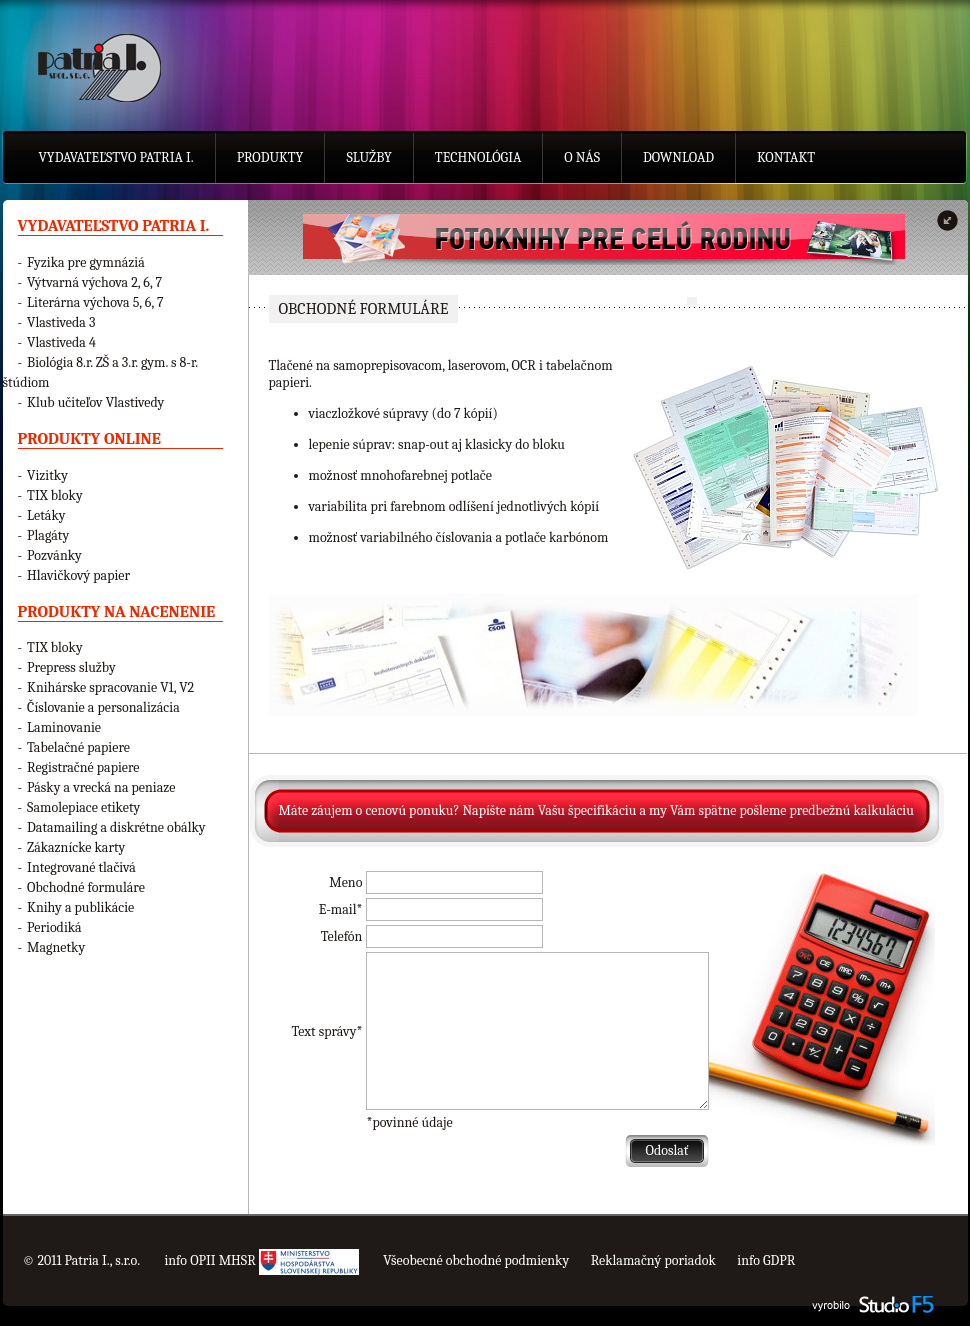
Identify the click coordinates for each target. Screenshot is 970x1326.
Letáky (46, 515)
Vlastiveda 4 (61, 342)
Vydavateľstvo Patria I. (116, 157)
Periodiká (54, 927)
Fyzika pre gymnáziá (86, 262)
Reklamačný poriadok (653, 1260)
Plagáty (48, 535)
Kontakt (786, 157)
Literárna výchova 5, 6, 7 (95, 302)
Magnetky (56, 947)
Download (678, 157)
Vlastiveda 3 (61, 322)
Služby (368, 157)
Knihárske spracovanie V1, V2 (110, 687)
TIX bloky (55, 495)
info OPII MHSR (261, 1260)
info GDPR (766, 1260)
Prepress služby (71, 667)
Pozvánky (54, 555)
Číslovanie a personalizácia (103, 707)
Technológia (478, 157)
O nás (582, 157)
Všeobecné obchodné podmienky (476, 1260)
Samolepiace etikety (83, 807)
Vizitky (47, 475)
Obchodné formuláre (86, 887)
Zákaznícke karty (76, 847)
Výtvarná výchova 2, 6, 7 (94, 282)
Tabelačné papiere (78, 747)
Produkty (270, 157)
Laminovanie (64, 727)
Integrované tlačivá (81, 867)
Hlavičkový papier (78, 575)
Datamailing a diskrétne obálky (116, 827)
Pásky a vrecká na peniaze (101, 787)
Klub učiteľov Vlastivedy (95, 402)
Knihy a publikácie (80, 907)
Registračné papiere (83, 767)
